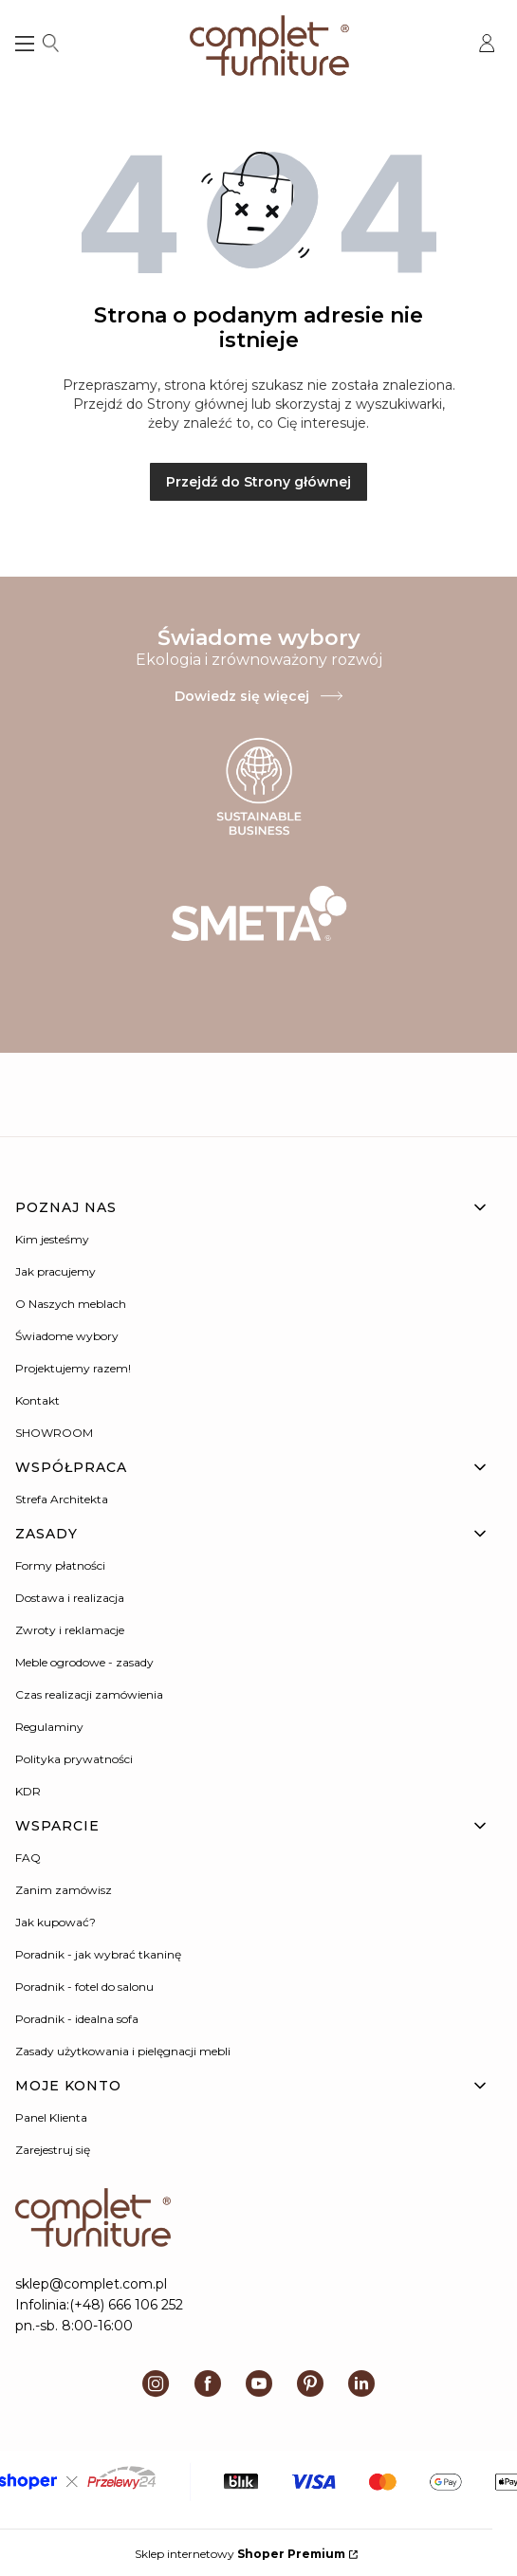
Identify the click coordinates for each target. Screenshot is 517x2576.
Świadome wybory (67, 1336)
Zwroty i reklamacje (69, 1630)
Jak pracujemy (55, 1271)
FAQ (28, 1857)
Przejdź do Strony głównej (258, 481)
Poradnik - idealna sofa (76, 2019)
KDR (28, 1791)
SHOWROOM (54, 1433)
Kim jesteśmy (52, 1239)
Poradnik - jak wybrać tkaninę (98, 1954)
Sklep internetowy (240, 2554)
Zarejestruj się (52, 2150)
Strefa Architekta (61, 1499)
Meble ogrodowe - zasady (84, 1662)
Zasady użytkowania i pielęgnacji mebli (123, 2051)
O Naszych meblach (70, 1304)
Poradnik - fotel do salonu (84, 1986)
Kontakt (37, 1400)
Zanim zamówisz (63, 1890)
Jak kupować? (55, 1922)
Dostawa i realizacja (69, 1598)
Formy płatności (60, 1565)
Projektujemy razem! (73, 1368)
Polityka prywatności (74, 1759)
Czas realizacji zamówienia (89, 1694)
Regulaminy (49, 1727)
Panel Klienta (51, 2117)
